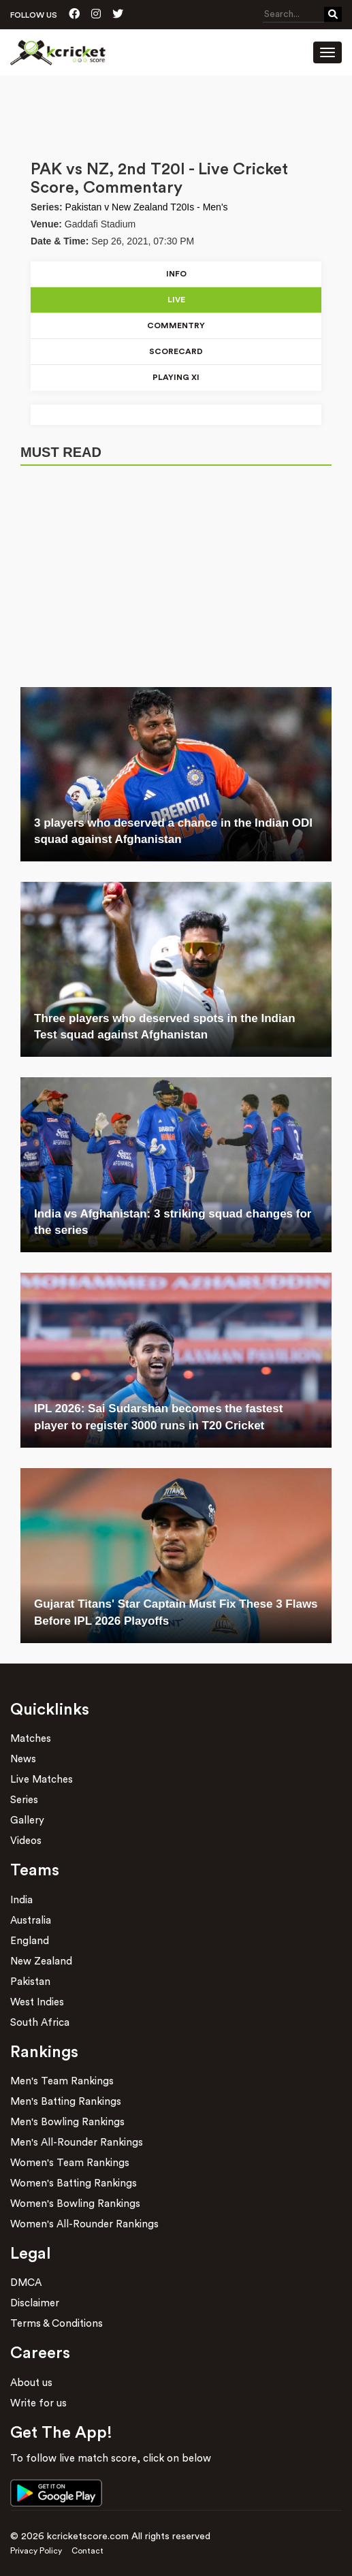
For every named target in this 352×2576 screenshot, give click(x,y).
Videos (26, 1841)
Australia (30, 1920)
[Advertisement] (176, 113)
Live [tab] (176, 300)
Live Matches (41, 1780)
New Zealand (41, 1961)
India (21, 1900)
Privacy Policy (36, 2551)
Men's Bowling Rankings (67, 2122)
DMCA (26, 2283)
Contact (87, 2551)
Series (24, 1800)
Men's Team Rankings (62, 2081)
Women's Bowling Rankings (75, 2204)
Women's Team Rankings (69, 2163)
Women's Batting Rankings (73, 2183)
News (23, 1759)
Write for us (38, 2403)
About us (31, 2383)
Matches (30, 1739)
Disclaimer (34, 2303)
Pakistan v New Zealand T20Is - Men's (146, 207)
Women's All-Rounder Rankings (84, 2224)
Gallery (27, 1820)
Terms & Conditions (56, 2324)
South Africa (39, 2023)
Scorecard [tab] (176, 351)
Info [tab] (176, 274)
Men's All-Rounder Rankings (76, 2142)
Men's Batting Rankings (65, 2102)
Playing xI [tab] (176, 377)
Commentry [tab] (176, 325)
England (29, 1941)
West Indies (37, 2002)
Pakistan (30, 1982)
